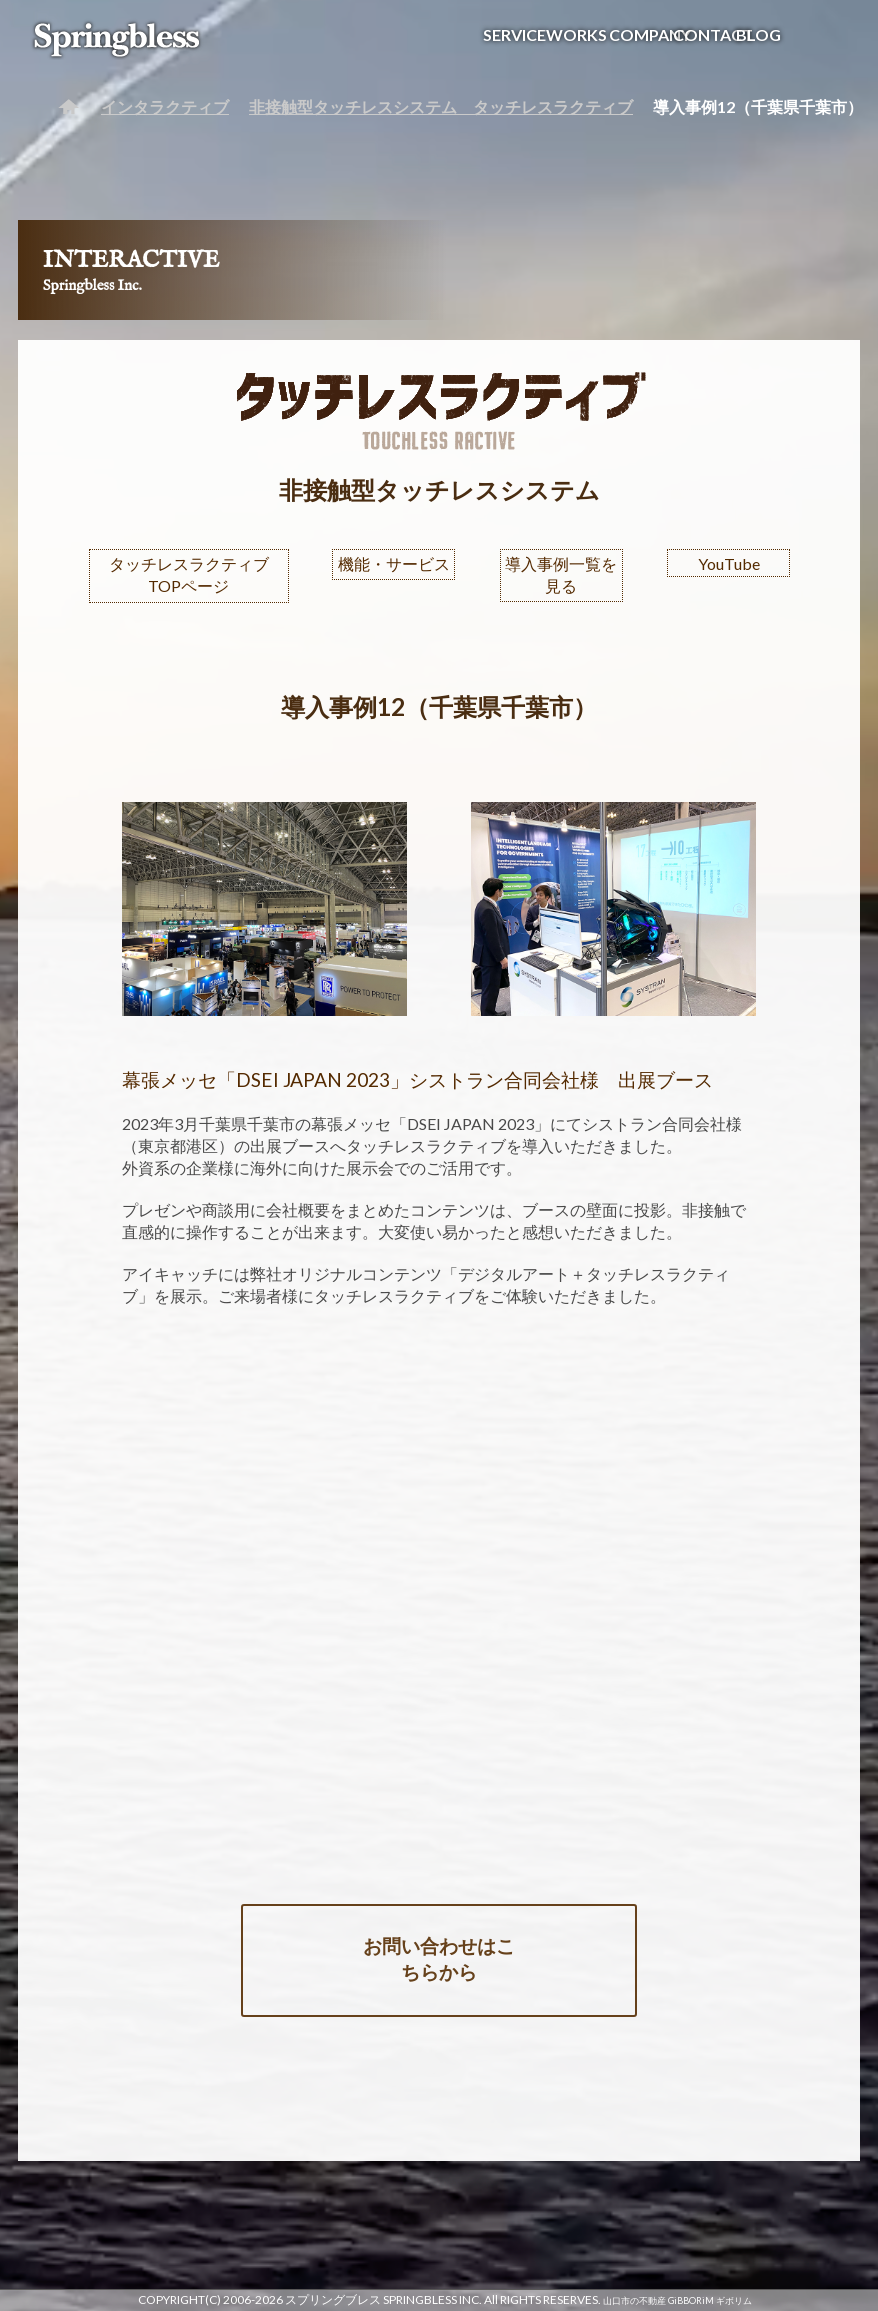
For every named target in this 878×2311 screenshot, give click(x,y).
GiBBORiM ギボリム (710, 2300)
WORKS (576, 34)
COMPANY (650, 34)
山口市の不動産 (634, 2300)
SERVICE (514, 34)
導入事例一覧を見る (561, 574)
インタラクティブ (165, 106)
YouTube (729, 563)
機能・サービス (394, 563)
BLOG (758, 34)
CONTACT (713, 34)
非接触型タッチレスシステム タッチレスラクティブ (441, 106)
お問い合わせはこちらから (439, 1958)
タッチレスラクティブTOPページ (189, 574)
